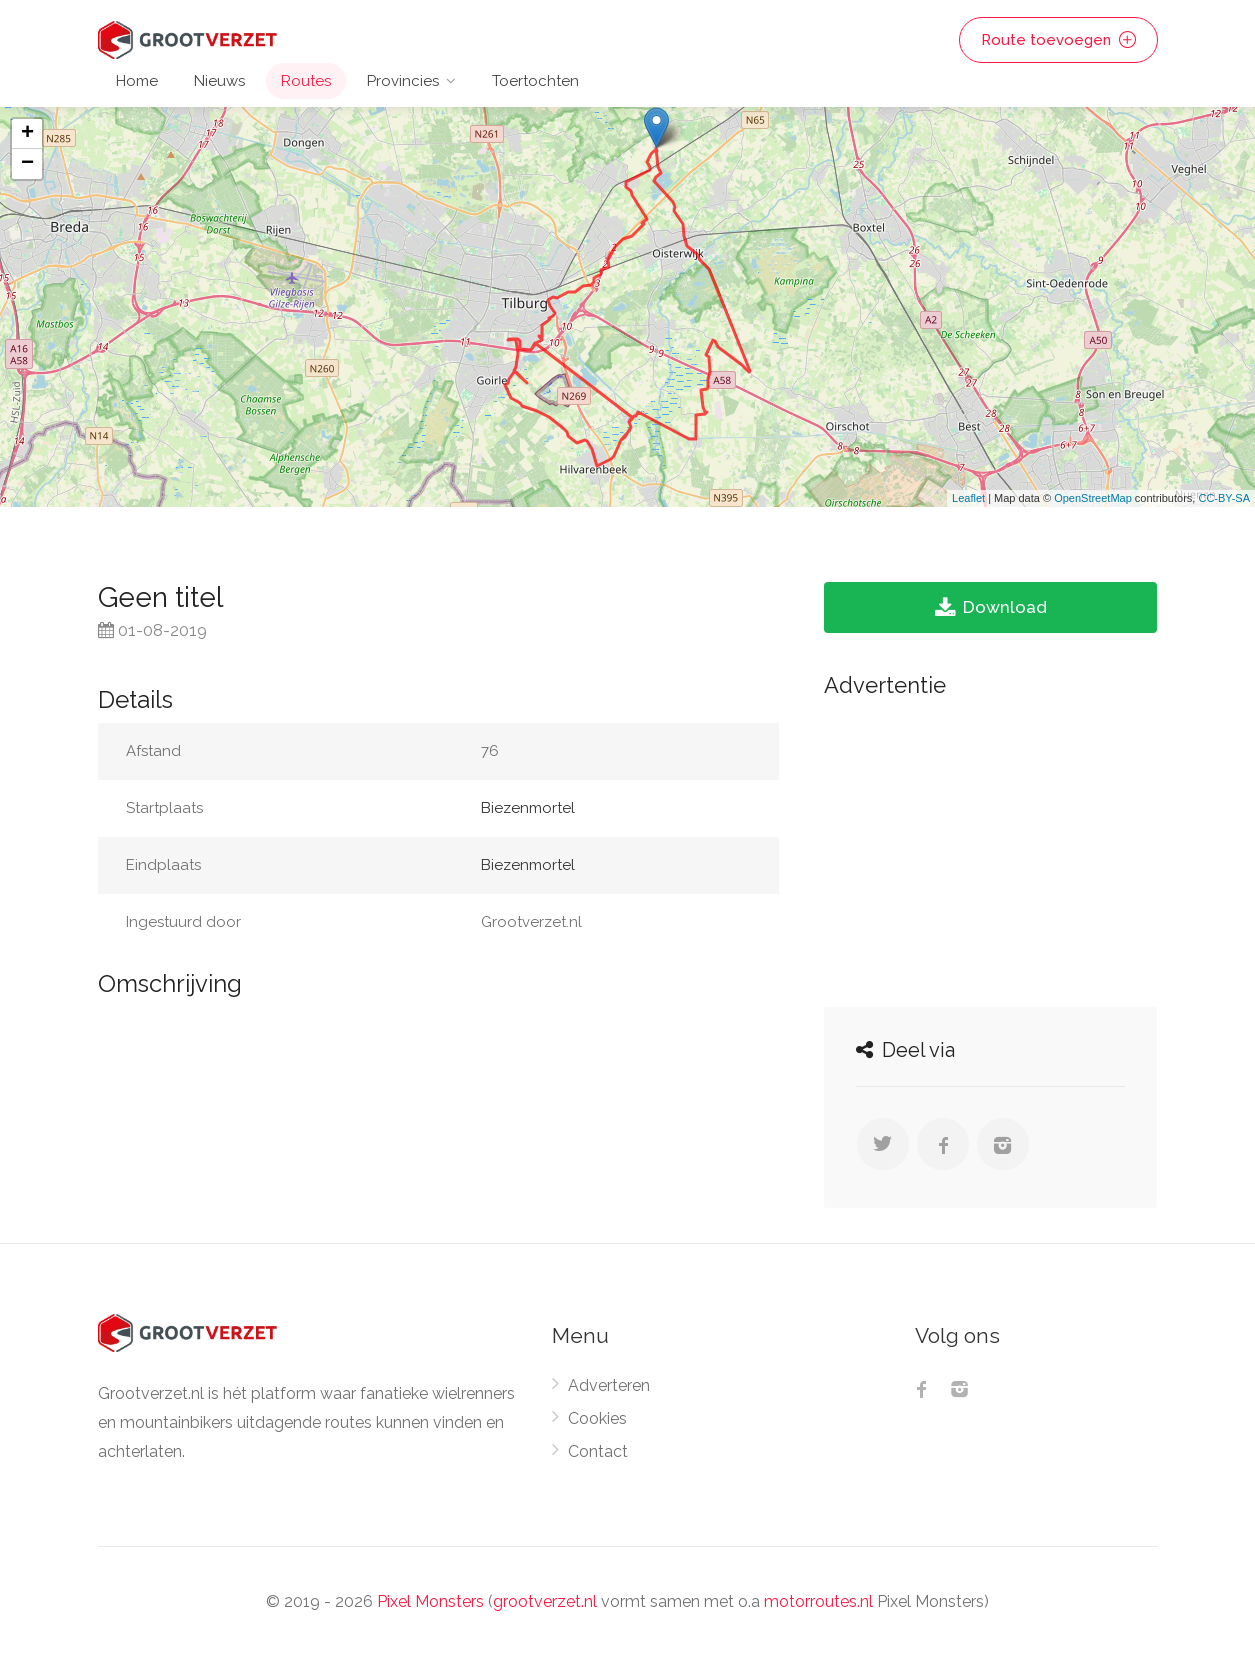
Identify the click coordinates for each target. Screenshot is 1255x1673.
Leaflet (968, 498)
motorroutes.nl (818, 1601)
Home (137, 81)
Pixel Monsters (430, 1601)
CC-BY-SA (1224, 498)
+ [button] (27, 134)
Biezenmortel (528, 808)
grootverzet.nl (545, 1601)
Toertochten (535, 81)
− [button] (27, 164)
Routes (306, 81)
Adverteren (609, 1385)
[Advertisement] (990, 847)
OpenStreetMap (1093, 498)
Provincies (403, 81)
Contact (598, 1451)
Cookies (597, 1418)
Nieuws (219, 81)
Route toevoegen (1058, 40)
